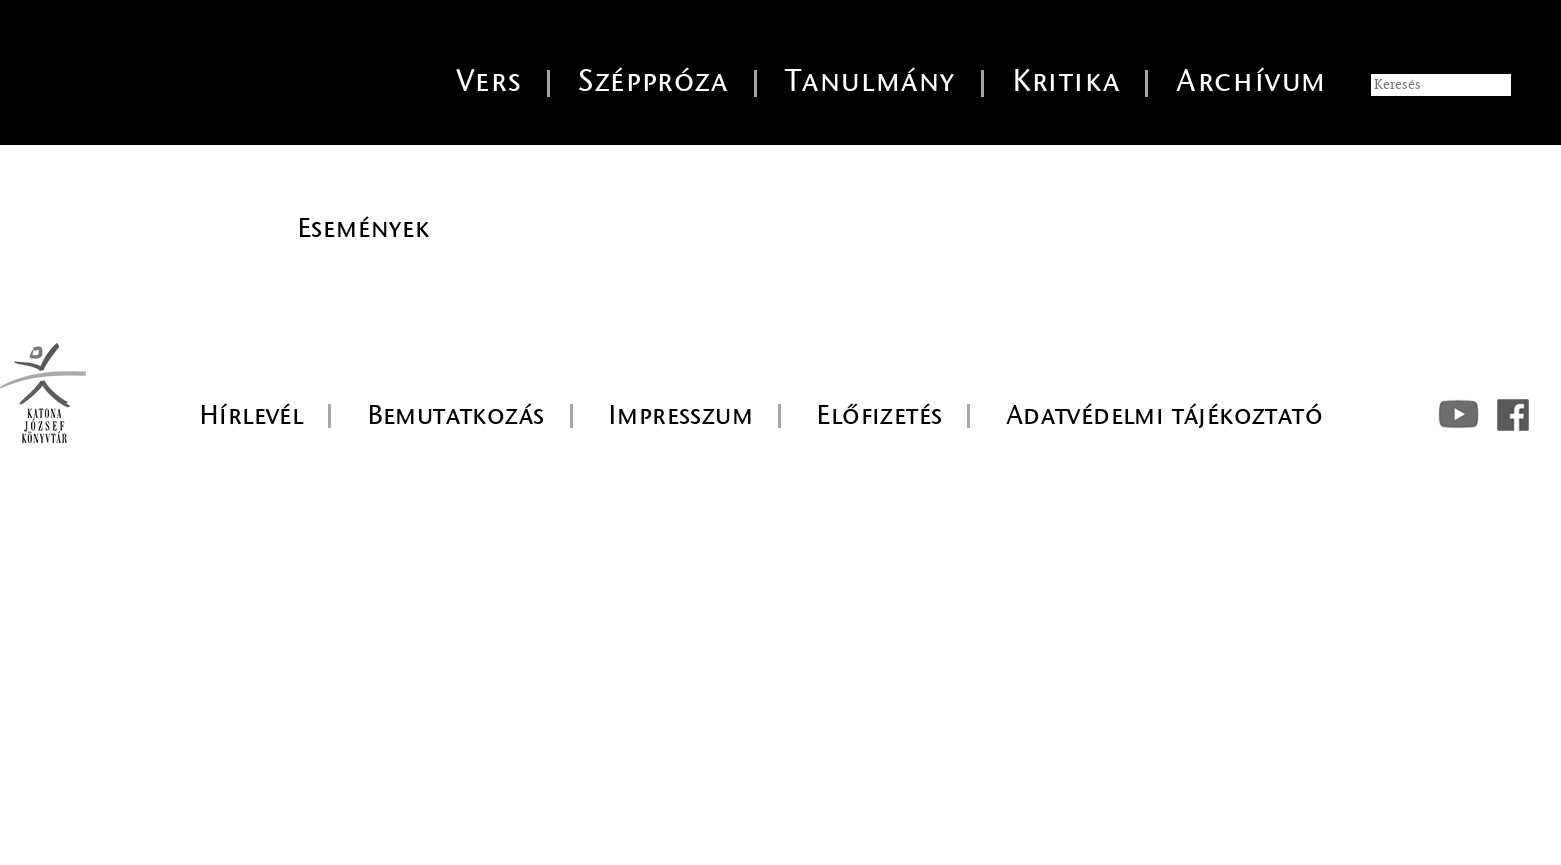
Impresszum (680, 415)
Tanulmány (870, 81)
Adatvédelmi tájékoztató (1164, 415)
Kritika (1066, 81)
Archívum (1251, 81)
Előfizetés (879, 415)
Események (363, 228)
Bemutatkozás (456, 415)
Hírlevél (251, 415)
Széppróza (653, 81)
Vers (489, 81)
